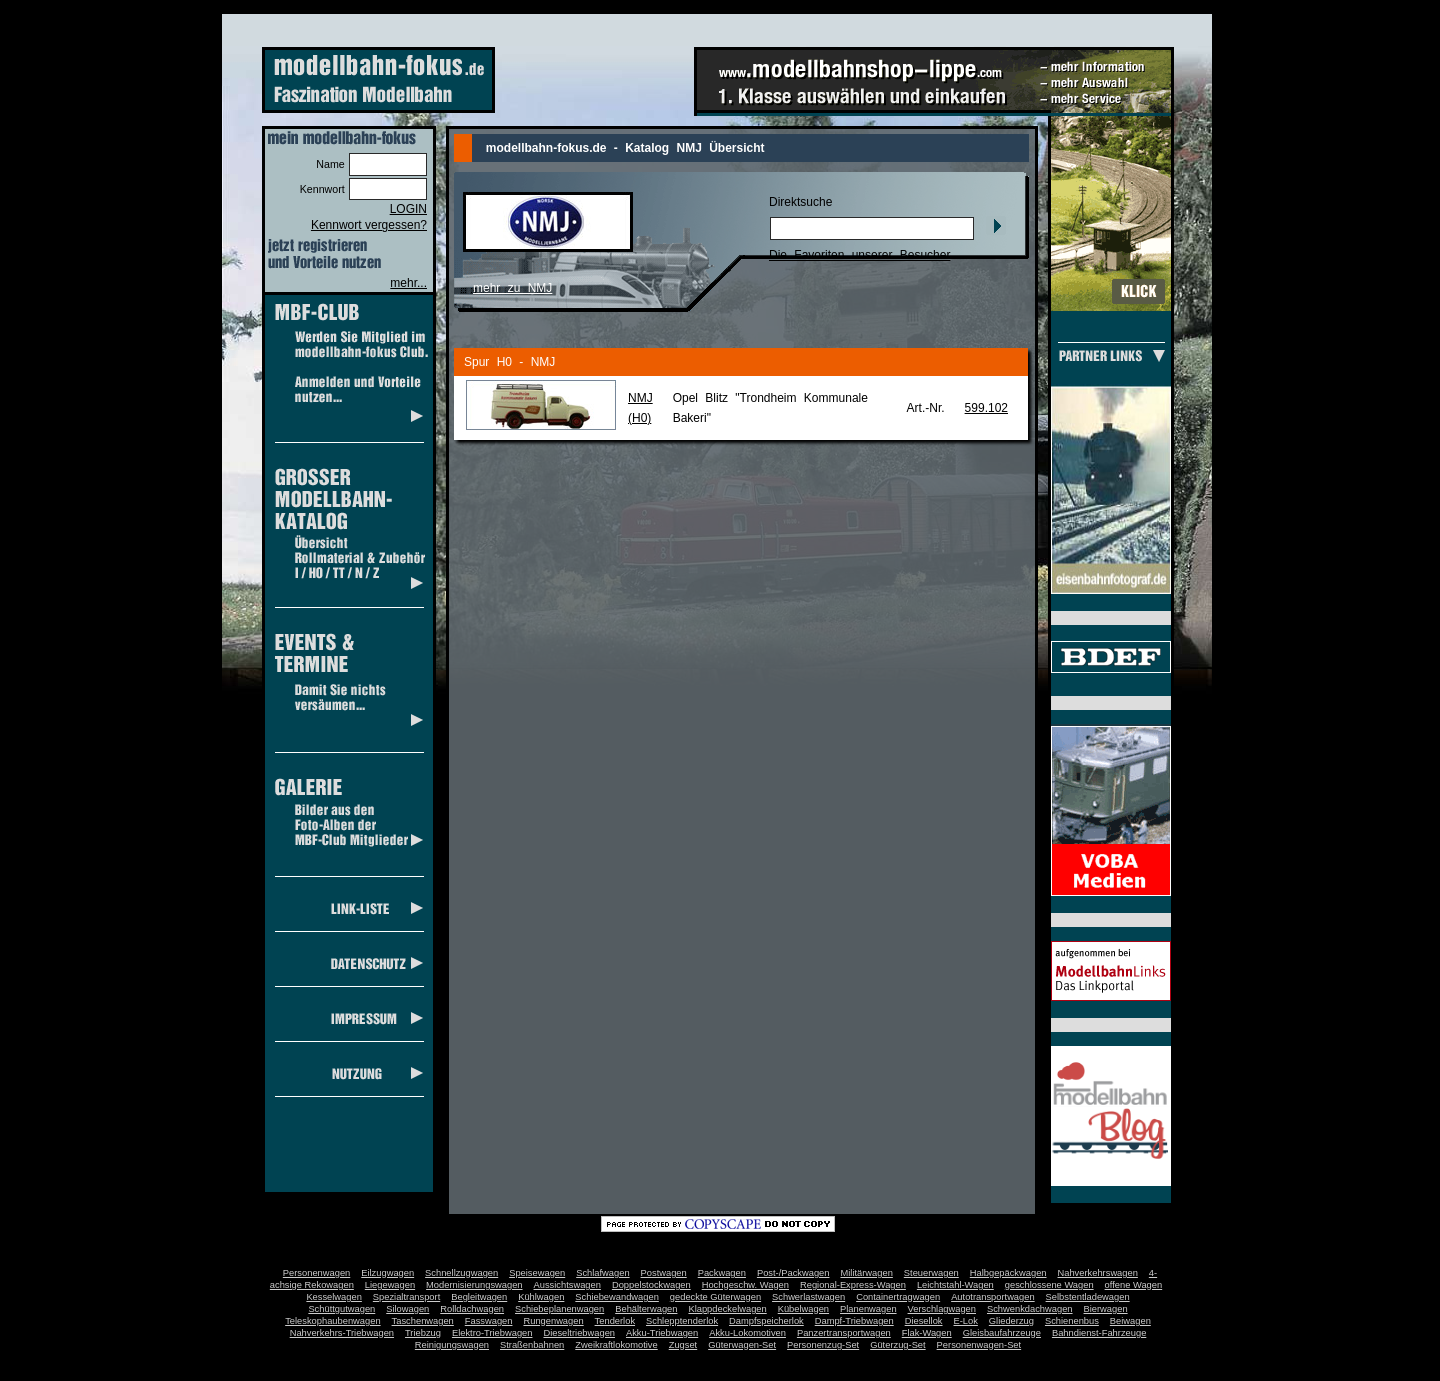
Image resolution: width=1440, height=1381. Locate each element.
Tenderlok (615, 1321)
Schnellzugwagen (461, 1273)
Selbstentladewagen (1088, 1297)
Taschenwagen (423, 1321)
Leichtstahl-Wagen (955, 1285)
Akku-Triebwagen (662, 1333)
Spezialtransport (406, 1297)
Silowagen (407, 1309)
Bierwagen (1106, 1309)
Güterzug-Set (897, 1345)
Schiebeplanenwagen (559, 1309)
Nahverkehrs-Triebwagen (342, 1333)
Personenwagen (316, 1273)
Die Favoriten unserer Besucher (859, 255)
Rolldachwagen (472, 1309)
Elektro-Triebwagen (492, 1333)
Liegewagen (390, 1285)
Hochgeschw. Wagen (745, 1285)
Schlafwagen (602, 1273)
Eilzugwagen (387, 1273)
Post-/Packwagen (793, 1273)
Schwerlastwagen (808, 1297)
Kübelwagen (803, 1309)
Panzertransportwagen (844, 1333)
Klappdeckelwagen (727, 1309)
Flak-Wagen (927, 1333)
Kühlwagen (541, 1297)
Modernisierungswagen (474, 1285)
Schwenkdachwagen (1030, 1309)
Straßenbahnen (532, 1345)
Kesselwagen (334, 1297)
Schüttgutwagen (341, 1309)
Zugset (683, 1345)
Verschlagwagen (942, 1309)
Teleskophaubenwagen (332, 1321)
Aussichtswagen (567, 1285)
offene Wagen (1134, 1285)
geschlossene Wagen (1049, 1285)
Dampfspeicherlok (766, 1321)
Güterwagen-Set (742, 1345)
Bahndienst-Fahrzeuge (1099, 1333)
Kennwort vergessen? (369, 225)
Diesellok (924, 1321)
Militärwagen (866, 1273)
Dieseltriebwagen (579, 1333)
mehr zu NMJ (512, 288)
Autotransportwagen (993, 1297)
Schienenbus (1072, 1321)
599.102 (986, 408)
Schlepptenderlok (682, 1321)
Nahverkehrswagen (1098, 1273)
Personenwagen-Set (979, 1345)
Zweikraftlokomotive (616, 1345)
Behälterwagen (646, 1309)
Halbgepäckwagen (1008, 1273)
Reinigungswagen (452, 1345)
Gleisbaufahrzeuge (1002, 1333)
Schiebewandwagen (617, 1297)
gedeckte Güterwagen (715, 1297)
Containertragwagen (898, 1297)
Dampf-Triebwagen (854, 1321)
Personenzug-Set (823, 1345)
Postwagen (664, 1273)
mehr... (408, 283)
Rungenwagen (553, 1321)
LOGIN (408, 209)
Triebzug (423, 1333)
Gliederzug (1011, 1321)
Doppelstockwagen (651, 1285)
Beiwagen (1130, 1321)
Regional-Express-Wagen (853, 1285)
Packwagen (722, 1273)
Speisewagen (537, 1273)
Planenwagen (868, 1309)
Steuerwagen (931, 1273)
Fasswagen (489, 1321)
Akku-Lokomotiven (747, 1333)
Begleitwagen (479, 1297)
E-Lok (966, 1321)
